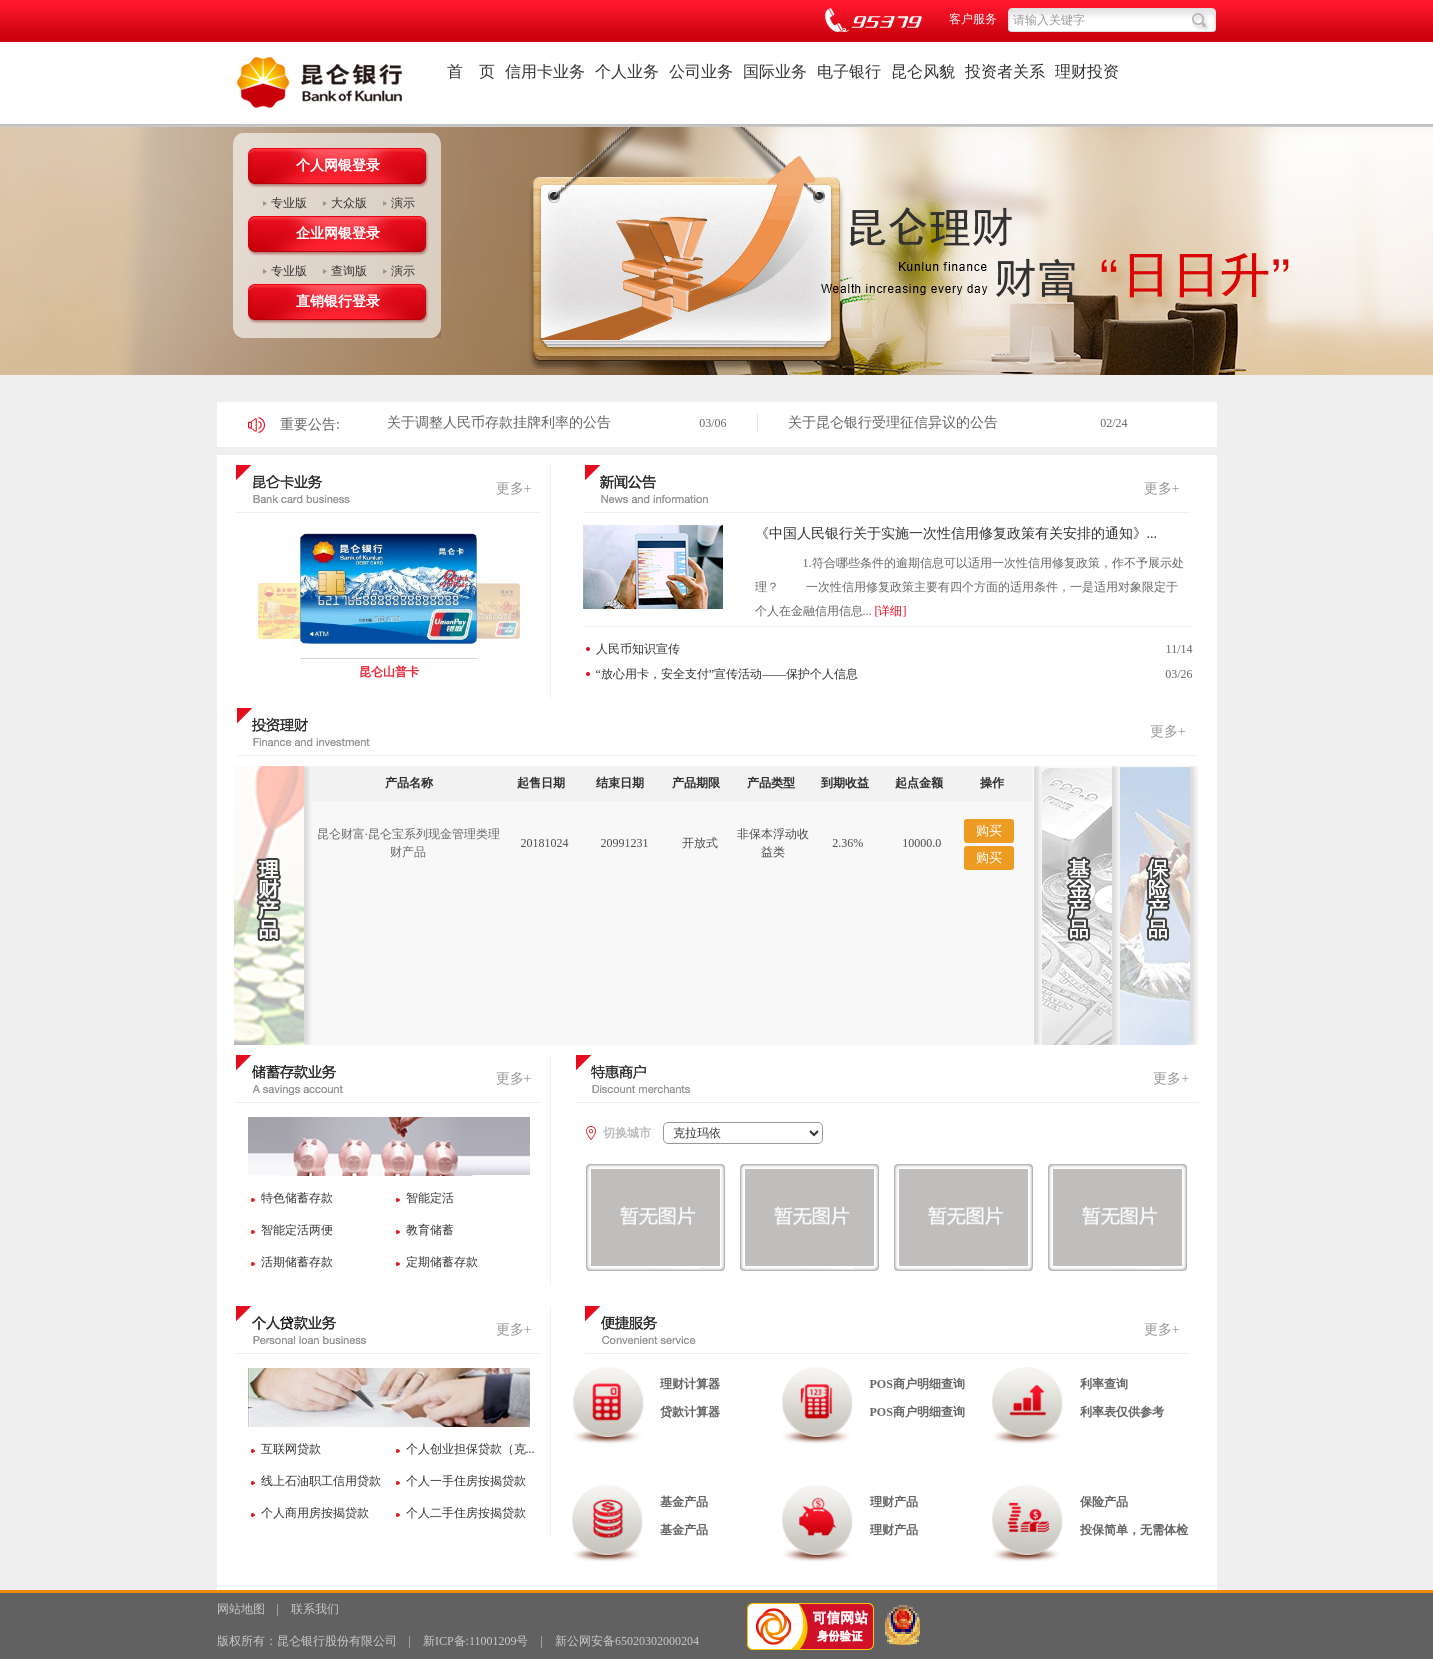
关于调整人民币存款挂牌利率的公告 (499, 422)
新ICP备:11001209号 (476, 1641)
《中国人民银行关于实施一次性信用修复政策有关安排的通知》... (956, 533)
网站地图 (241, 1609)
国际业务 (775, 71)
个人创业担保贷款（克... (470, 1449)
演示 (403, 203)
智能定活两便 (297, 1230)
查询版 (349, 271)
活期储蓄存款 (297, 1262)
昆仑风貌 (923, 71)
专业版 (289, 203)
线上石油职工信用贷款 (321, 1481)
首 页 (471, 71)
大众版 (349, 203)
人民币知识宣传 (638, 649)
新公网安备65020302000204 (627, 1641)
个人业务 (627, 71)
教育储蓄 (430, 1230)
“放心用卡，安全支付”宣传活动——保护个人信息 (727, 674)
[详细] (891, 611)
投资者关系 (1005, 71)
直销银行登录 (338, 301)
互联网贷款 (291, 1449)
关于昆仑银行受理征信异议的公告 (893, 422)
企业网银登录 (338, 233)
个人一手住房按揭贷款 (466, 1481)
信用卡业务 (545, 71)
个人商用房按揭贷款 (315, 1513)
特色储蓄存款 (297, 1198)
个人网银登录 (338, 165)
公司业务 (701, 71)
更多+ (514, 488)
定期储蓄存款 (442, 1262)
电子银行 (849, 71)
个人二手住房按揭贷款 (466, 1513)
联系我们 (315, 1609)
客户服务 (973, 19)
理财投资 (1087, 71)
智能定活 (430, 1198)
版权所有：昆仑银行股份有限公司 (307, 1641)
